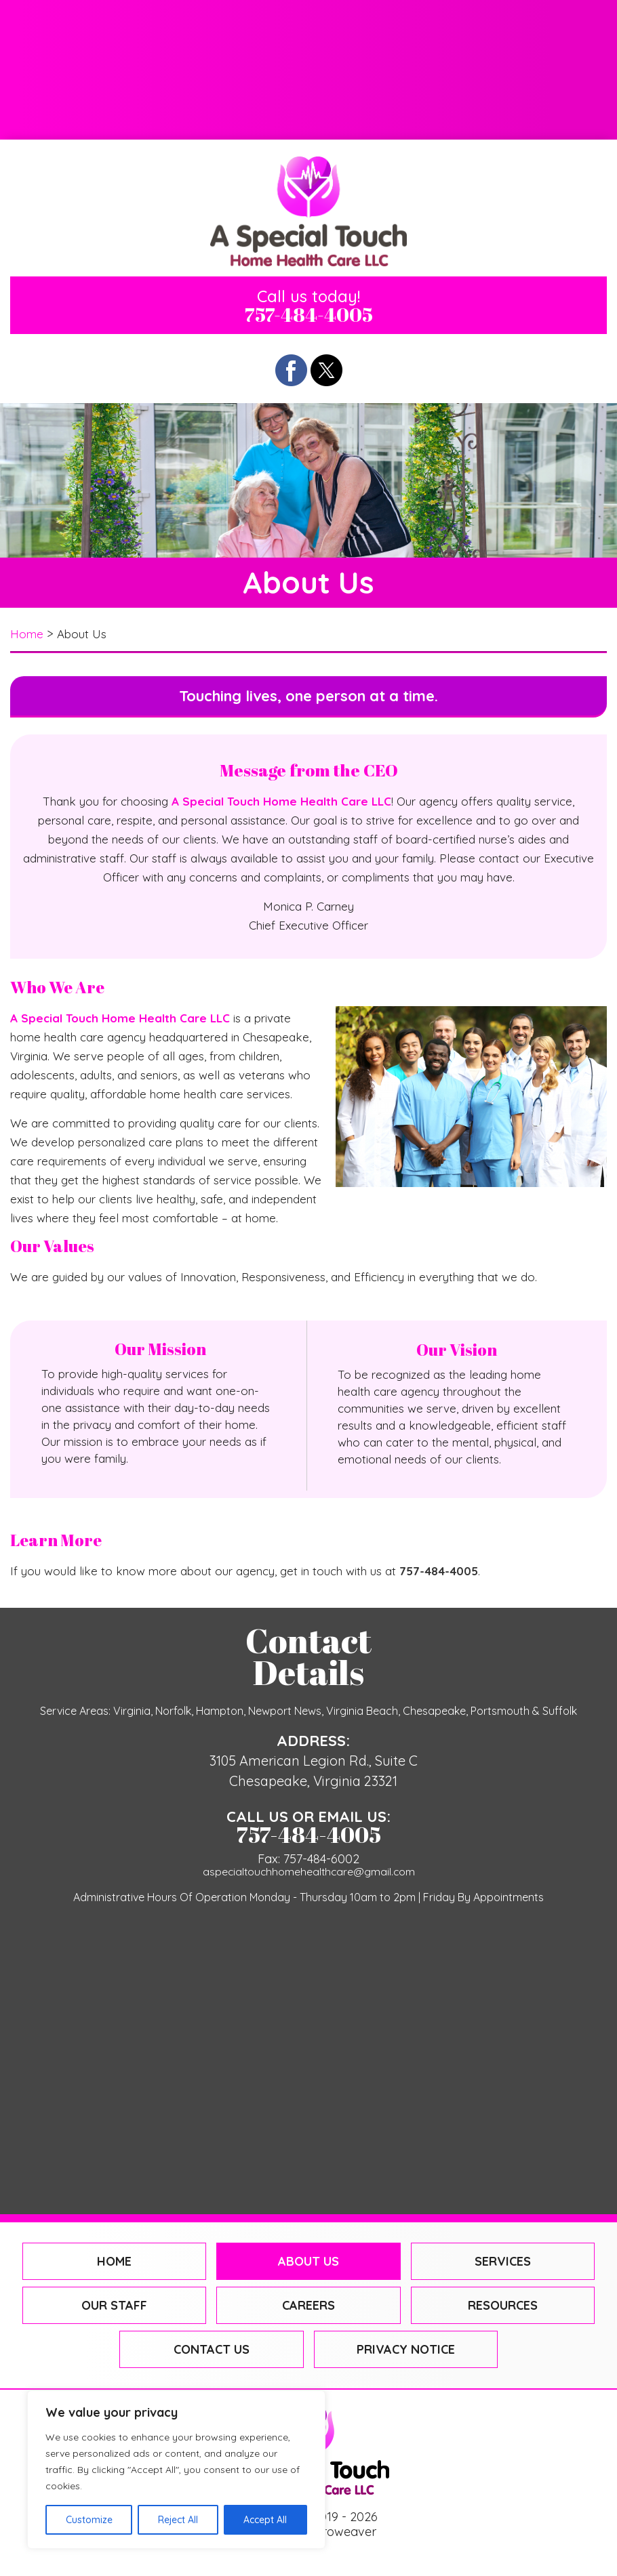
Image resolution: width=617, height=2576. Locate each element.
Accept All (265, 2520)
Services (511, 27)
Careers (308, 69)
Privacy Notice (406, 2351)
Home (106, 27)
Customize (89, 2520)
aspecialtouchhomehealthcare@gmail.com (308, 1872)
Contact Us (309, 111)
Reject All (178, 2520)
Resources (511, 69)
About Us (309, 27)
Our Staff (105, 69)
